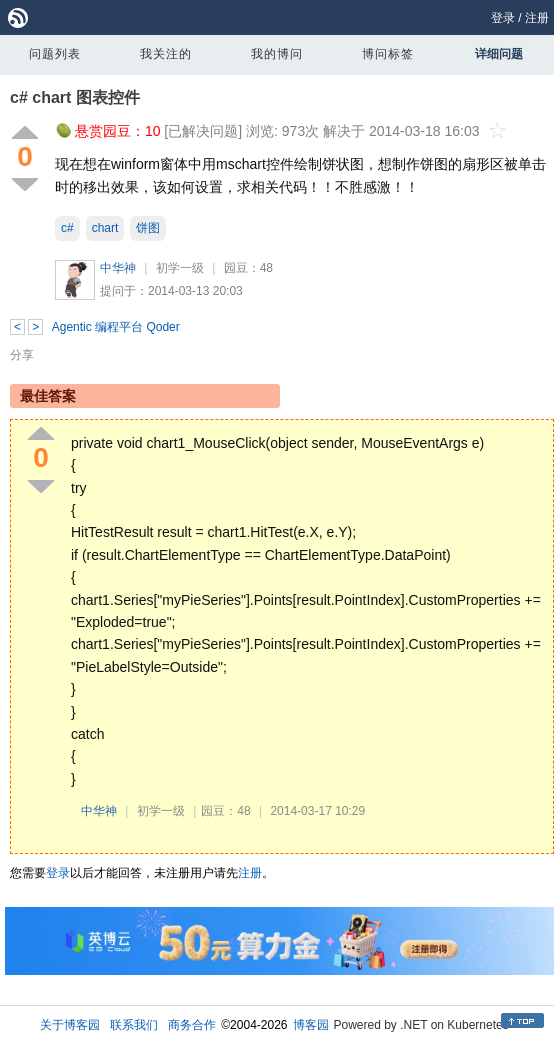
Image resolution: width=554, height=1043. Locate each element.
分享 (22, 355)
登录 (503, 18)
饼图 (148, 228)
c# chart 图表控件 (75, 97)
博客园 (311, 1025)
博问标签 (388, 54)
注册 (537, 18)
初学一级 (180, 268)
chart (105, 228)
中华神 (118, 268)
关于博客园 (70, 1025)
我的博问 (277, 54)
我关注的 (166, 54)
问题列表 (55, 54)
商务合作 (192, 1025)
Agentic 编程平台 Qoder (116, 327)
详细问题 (499, 54)
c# (67, 228)
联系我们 (134, 1025)
